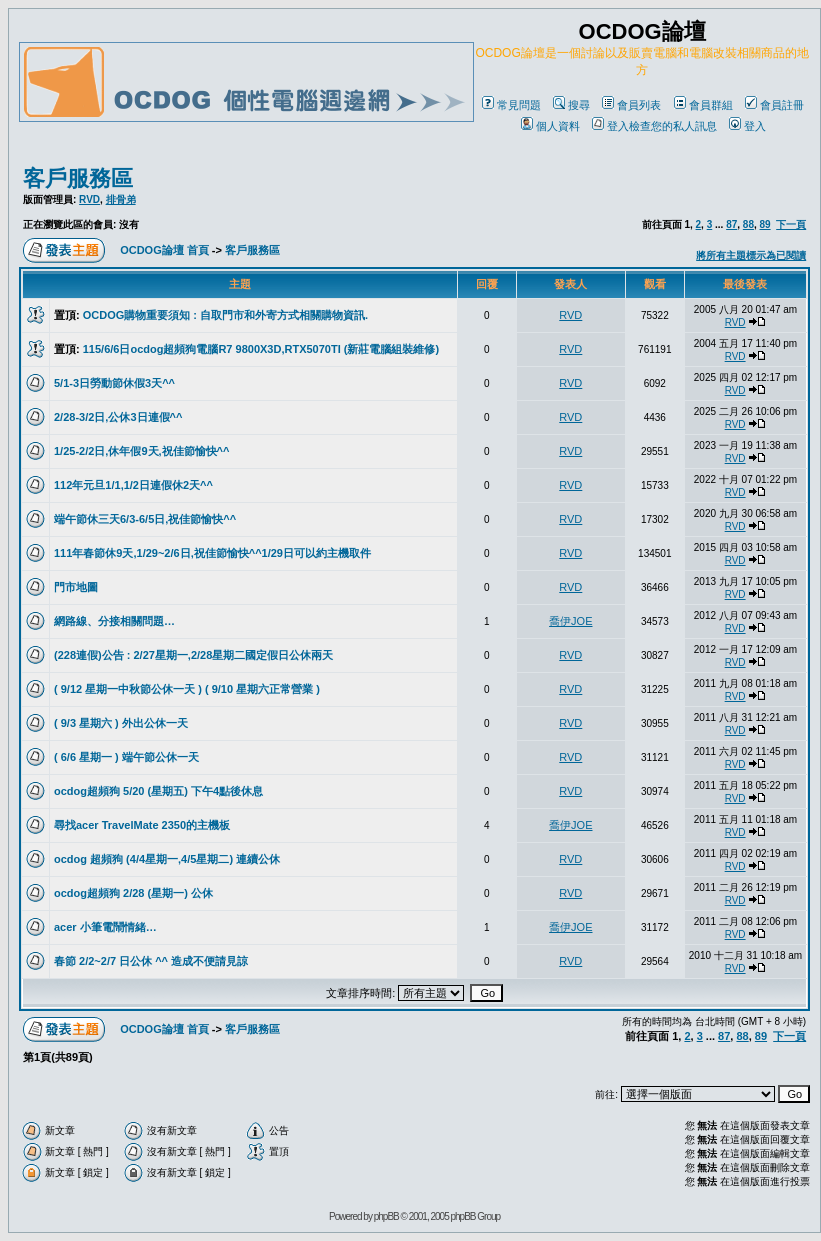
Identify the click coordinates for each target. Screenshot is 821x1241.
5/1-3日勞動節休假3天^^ (114, 383)
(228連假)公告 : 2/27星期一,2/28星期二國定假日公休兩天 (193, 655)
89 (765, 224)
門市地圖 (76, 587)
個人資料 (550, 126)
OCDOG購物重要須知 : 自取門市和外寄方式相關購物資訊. (225, 315)
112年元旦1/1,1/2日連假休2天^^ (133, 485)
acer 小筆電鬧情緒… (105, 927)
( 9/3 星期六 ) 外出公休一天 (121, 723)
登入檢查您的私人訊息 (654, 126)
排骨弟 (121, 199)
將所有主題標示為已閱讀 (751, 255)
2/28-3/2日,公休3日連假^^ (118, 417)
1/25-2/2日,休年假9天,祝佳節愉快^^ (141, 451)
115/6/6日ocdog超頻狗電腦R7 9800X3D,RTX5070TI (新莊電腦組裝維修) (261, 349)
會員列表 (631, 105)
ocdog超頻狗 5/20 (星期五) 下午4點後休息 (158, 791)
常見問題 (511, 105)
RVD (89, 199)
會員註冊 (774, 105)
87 (731, 224)
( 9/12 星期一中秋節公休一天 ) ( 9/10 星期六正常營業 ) (187, 689)
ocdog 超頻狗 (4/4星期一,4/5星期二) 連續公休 (167, 859)
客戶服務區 (78, 178)
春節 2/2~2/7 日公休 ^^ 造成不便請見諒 (151, 961)
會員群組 (703, 105)
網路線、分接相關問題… (114, 621)
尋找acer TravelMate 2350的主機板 (142, 825)
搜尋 (571, 105)
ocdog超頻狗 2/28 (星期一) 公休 (133, 893)
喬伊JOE (570, 621)
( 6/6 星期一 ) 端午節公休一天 (126, 757)
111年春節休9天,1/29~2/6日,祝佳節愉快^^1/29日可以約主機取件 (212, 553)
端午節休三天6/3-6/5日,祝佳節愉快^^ (145, 519)
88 (748, 224)
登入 (747, 126)
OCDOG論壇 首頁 (164, 250)
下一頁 (791, 224)
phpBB (386, 1216)
